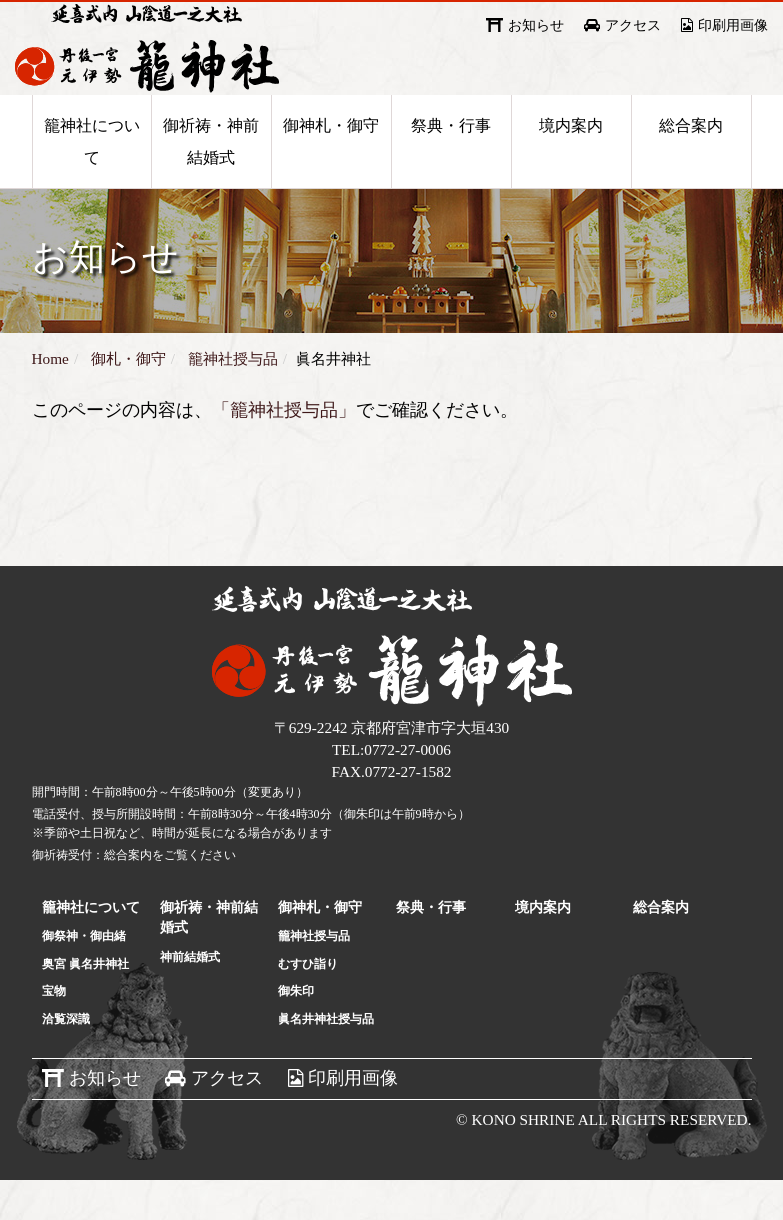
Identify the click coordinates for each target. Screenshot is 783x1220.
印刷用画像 (733, 25)
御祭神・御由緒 (84, 976)
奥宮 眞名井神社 (85, 1004)
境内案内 (571, 161)
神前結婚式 (190, 997)
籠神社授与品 (314, 976)
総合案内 (691, 161)
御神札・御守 (331, 161)
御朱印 (296, 1031)
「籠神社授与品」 (284, 450)
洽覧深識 (66, 1059)
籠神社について (92, 177)
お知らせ (536, 25)
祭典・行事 (451, 161)
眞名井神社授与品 (326, 1059)
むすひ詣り (308, 1004)
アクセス (633, 25)
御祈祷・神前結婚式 (211, 177)
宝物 (54, 1031)
